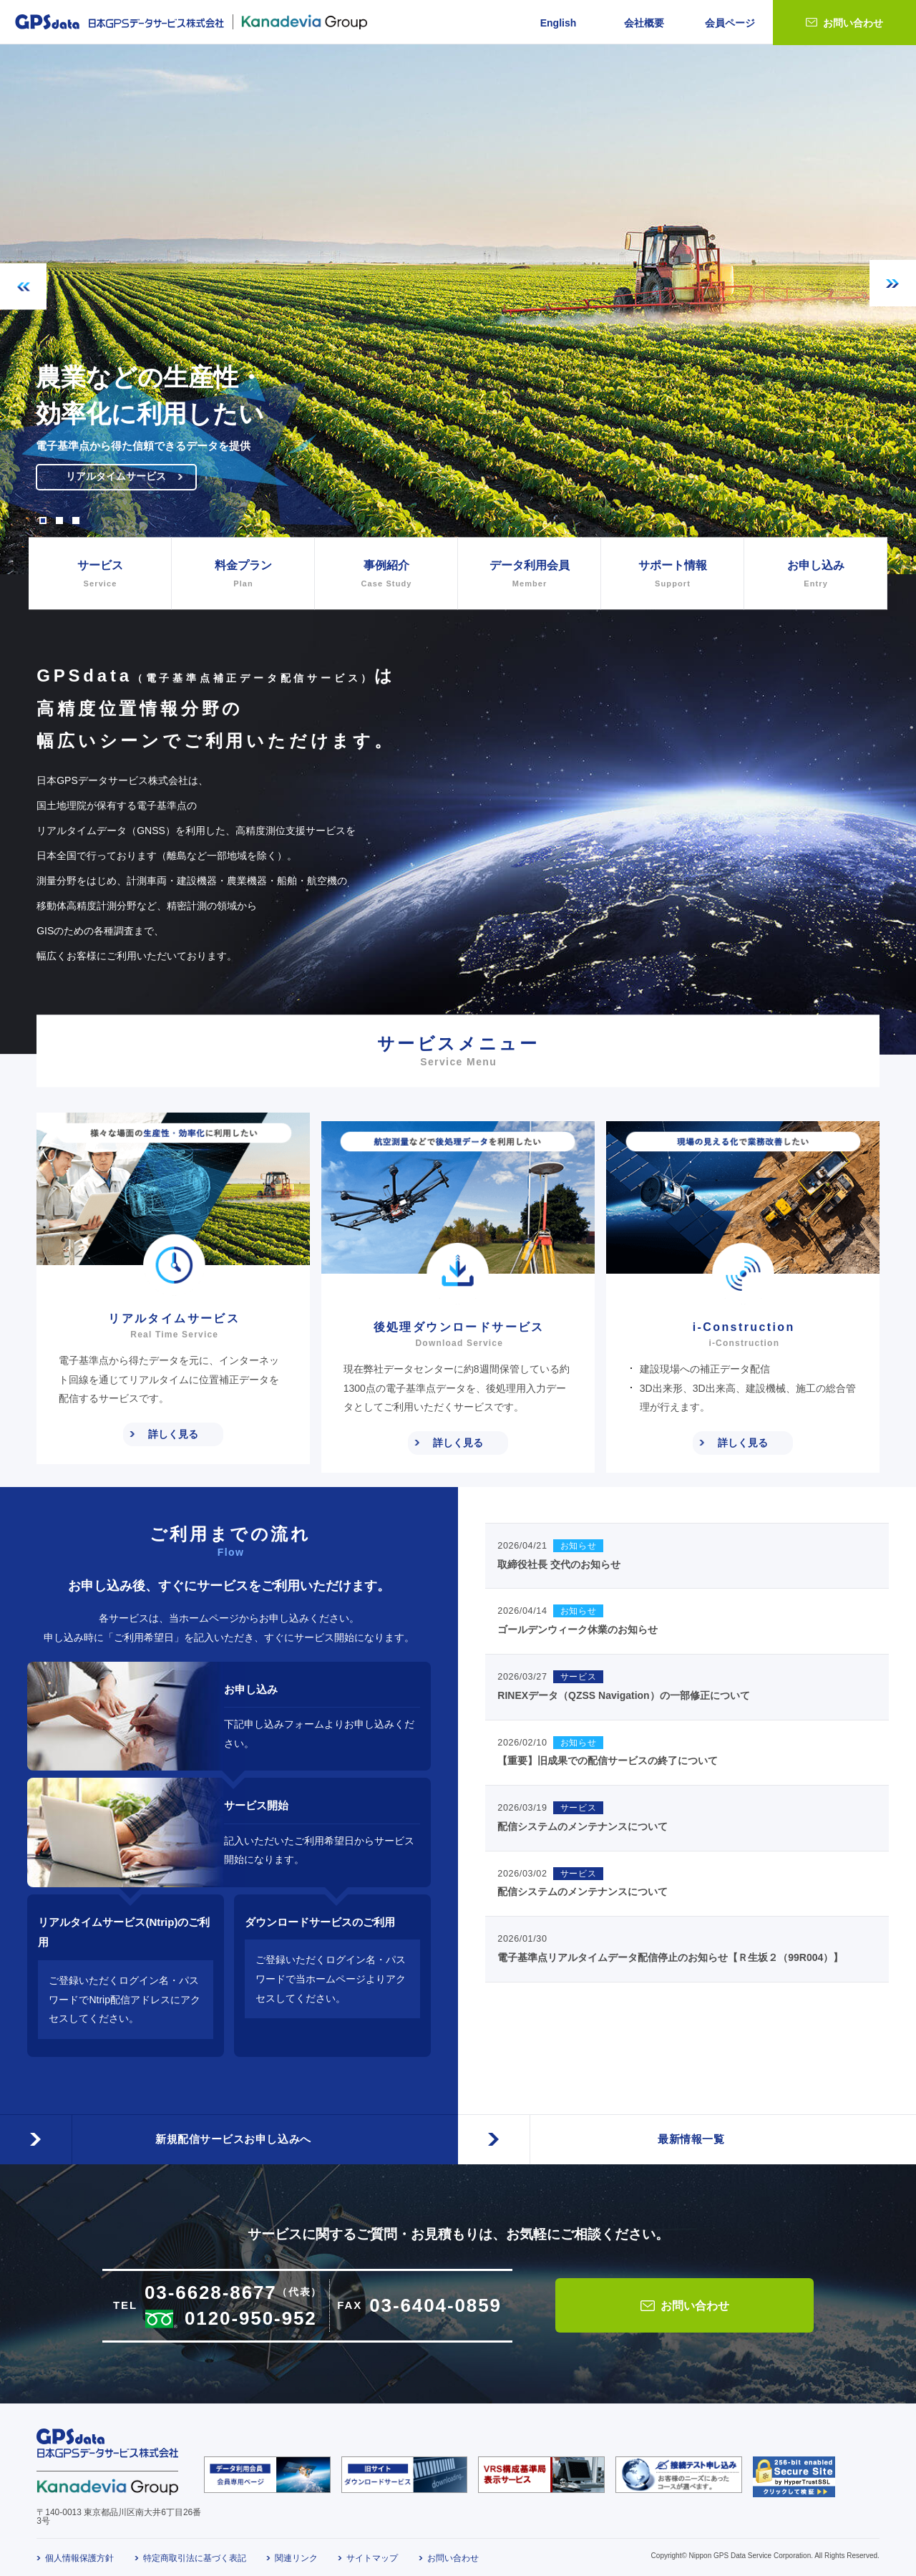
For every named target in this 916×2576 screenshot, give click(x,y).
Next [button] (892, 283)
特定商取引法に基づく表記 (194, 2549)
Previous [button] (23, 286)
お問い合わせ (853, 23)
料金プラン (243, 575)
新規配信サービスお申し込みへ (229, 2119)
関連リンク (296, 2549)
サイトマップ (372, 2549)
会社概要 (644, 23)
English (558, 23)
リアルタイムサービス (130, 481)
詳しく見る (173, 1434)
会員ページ (730, 23)
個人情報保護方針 (79, 2549)
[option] (458, 309)
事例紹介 (386, 575)
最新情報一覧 (687, 2119)
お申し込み (815, 575)
